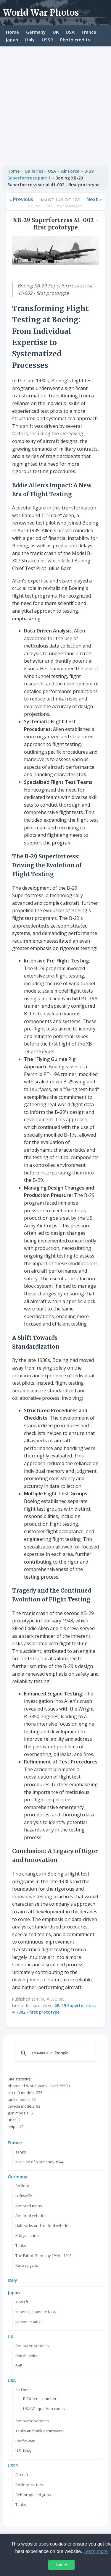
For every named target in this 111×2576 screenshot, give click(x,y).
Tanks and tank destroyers (39, 2430)
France (89, 32)
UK (56, 32)
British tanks (26, 2355)
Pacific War (25, 2441)
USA (70, 32)
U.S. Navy (23, 2450)
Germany (36, 32)
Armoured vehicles (32, 2345)
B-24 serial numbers (41, 2398)
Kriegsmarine (27, 2235)
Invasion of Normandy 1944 (39, 2161)
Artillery (22, 2185)
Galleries (34, 171)
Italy (30, 40)
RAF (18, 2365)
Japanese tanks (29, 2321)
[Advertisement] (55, 104)
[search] (54, 2053)
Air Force (70, 171)
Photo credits (75, 40)
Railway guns (26, 2265)
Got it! (61, 2565)
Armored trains (28, 2205)
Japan (12, 40)
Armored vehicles (30, 2215)
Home (12, 32)
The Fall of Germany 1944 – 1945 (43, 2255)
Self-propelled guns (33, 2494)
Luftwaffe (23, 2195)
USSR (47, 40)
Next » (94, 199)
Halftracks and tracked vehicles (42, 2225)
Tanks (20, 2152)
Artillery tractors (29, 2484)
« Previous (21, 199)
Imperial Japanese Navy (35, 2311)
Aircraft (21, 2302)
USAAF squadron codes (44, 2408)
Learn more (95, 2551)
